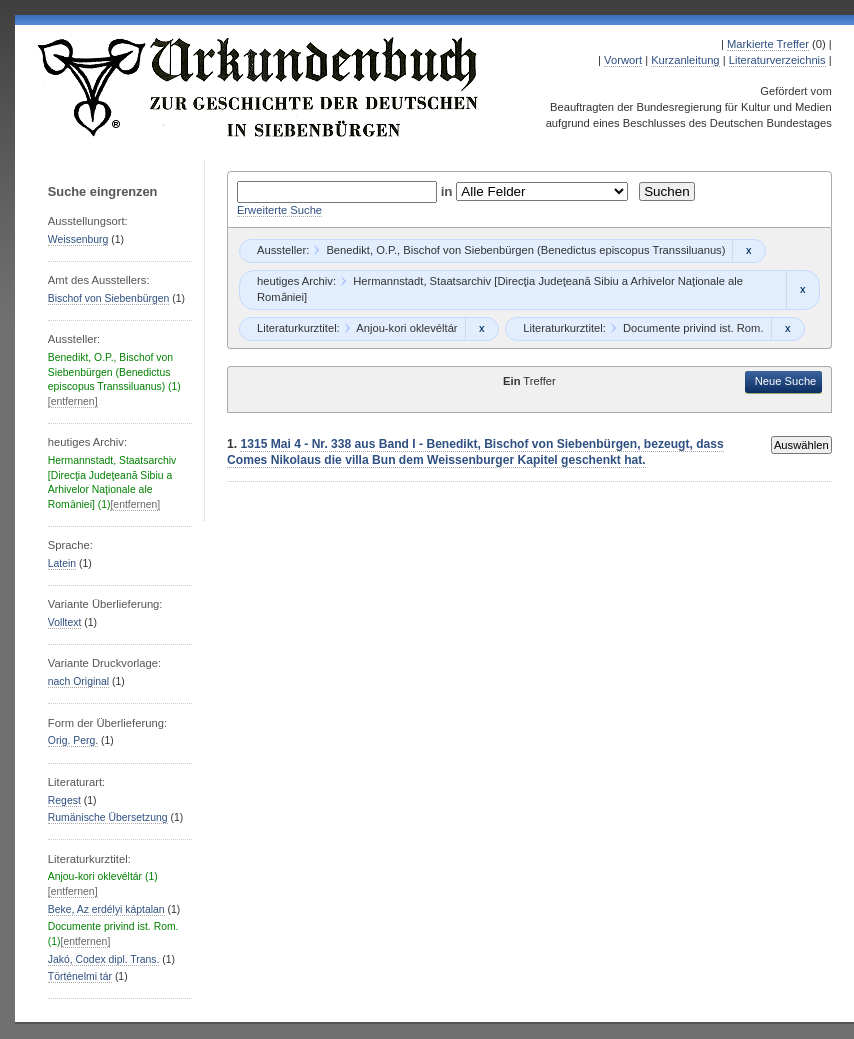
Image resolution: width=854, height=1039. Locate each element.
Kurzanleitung (685, 60)
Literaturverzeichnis (777, 60)
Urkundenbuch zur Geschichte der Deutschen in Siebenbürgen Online (259, 87)
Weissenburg (78, 239)
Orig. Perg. (73, 740)
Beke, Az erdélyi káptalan (106, 909)
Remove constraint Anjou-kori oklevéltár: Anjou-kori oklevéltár (481, 329)
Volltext (65, 622)
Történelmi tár (80, 976)
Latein (62, 563)
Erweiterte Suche (279, 210)
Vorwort (623, 60)
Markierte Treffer (768, 44)
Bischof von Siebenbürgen (109, 298)
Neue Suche (786, 381)
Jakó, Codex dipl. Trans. (104, 959)
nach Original (78, 681)
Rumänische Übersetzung (108, 817)
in (449, 191)
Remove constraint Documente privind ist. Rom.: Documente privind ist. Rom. (787, 329)
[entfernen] (73, 401)
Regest (64, 800)
